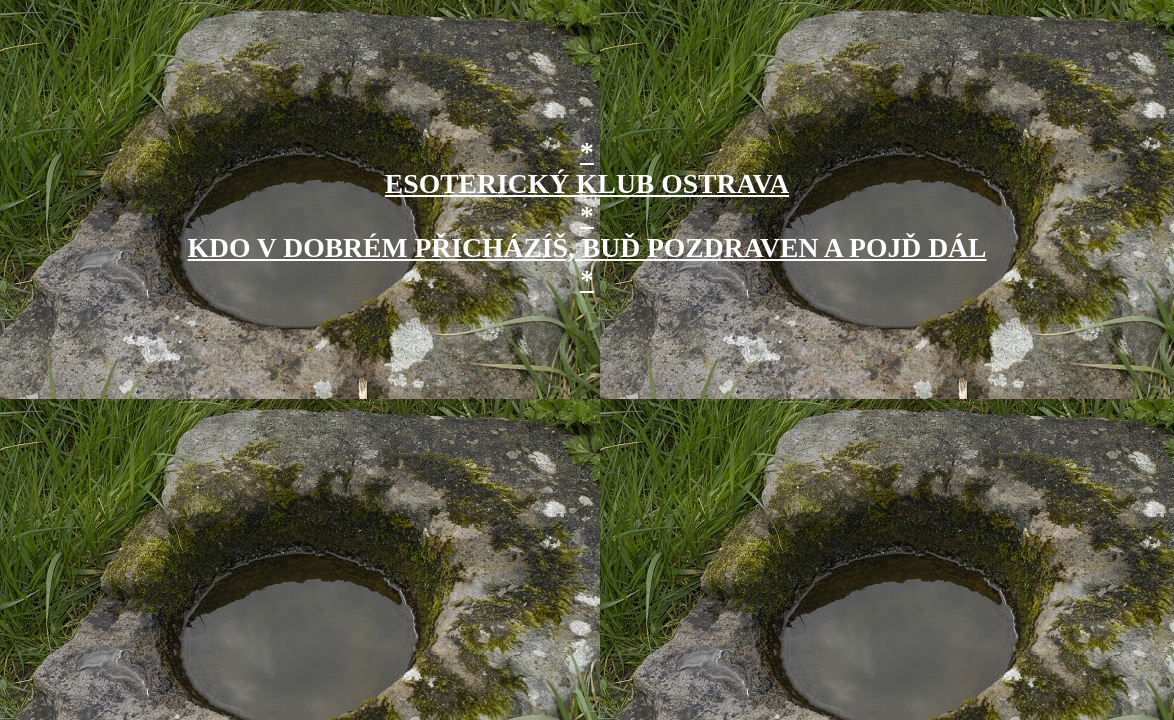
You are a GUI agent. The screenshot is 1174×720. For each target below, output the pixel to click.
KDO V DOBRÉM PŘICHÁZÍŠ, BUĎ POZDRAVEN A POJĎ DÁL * (587, 263)
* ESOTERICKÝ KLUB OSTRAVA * (587, 183)
